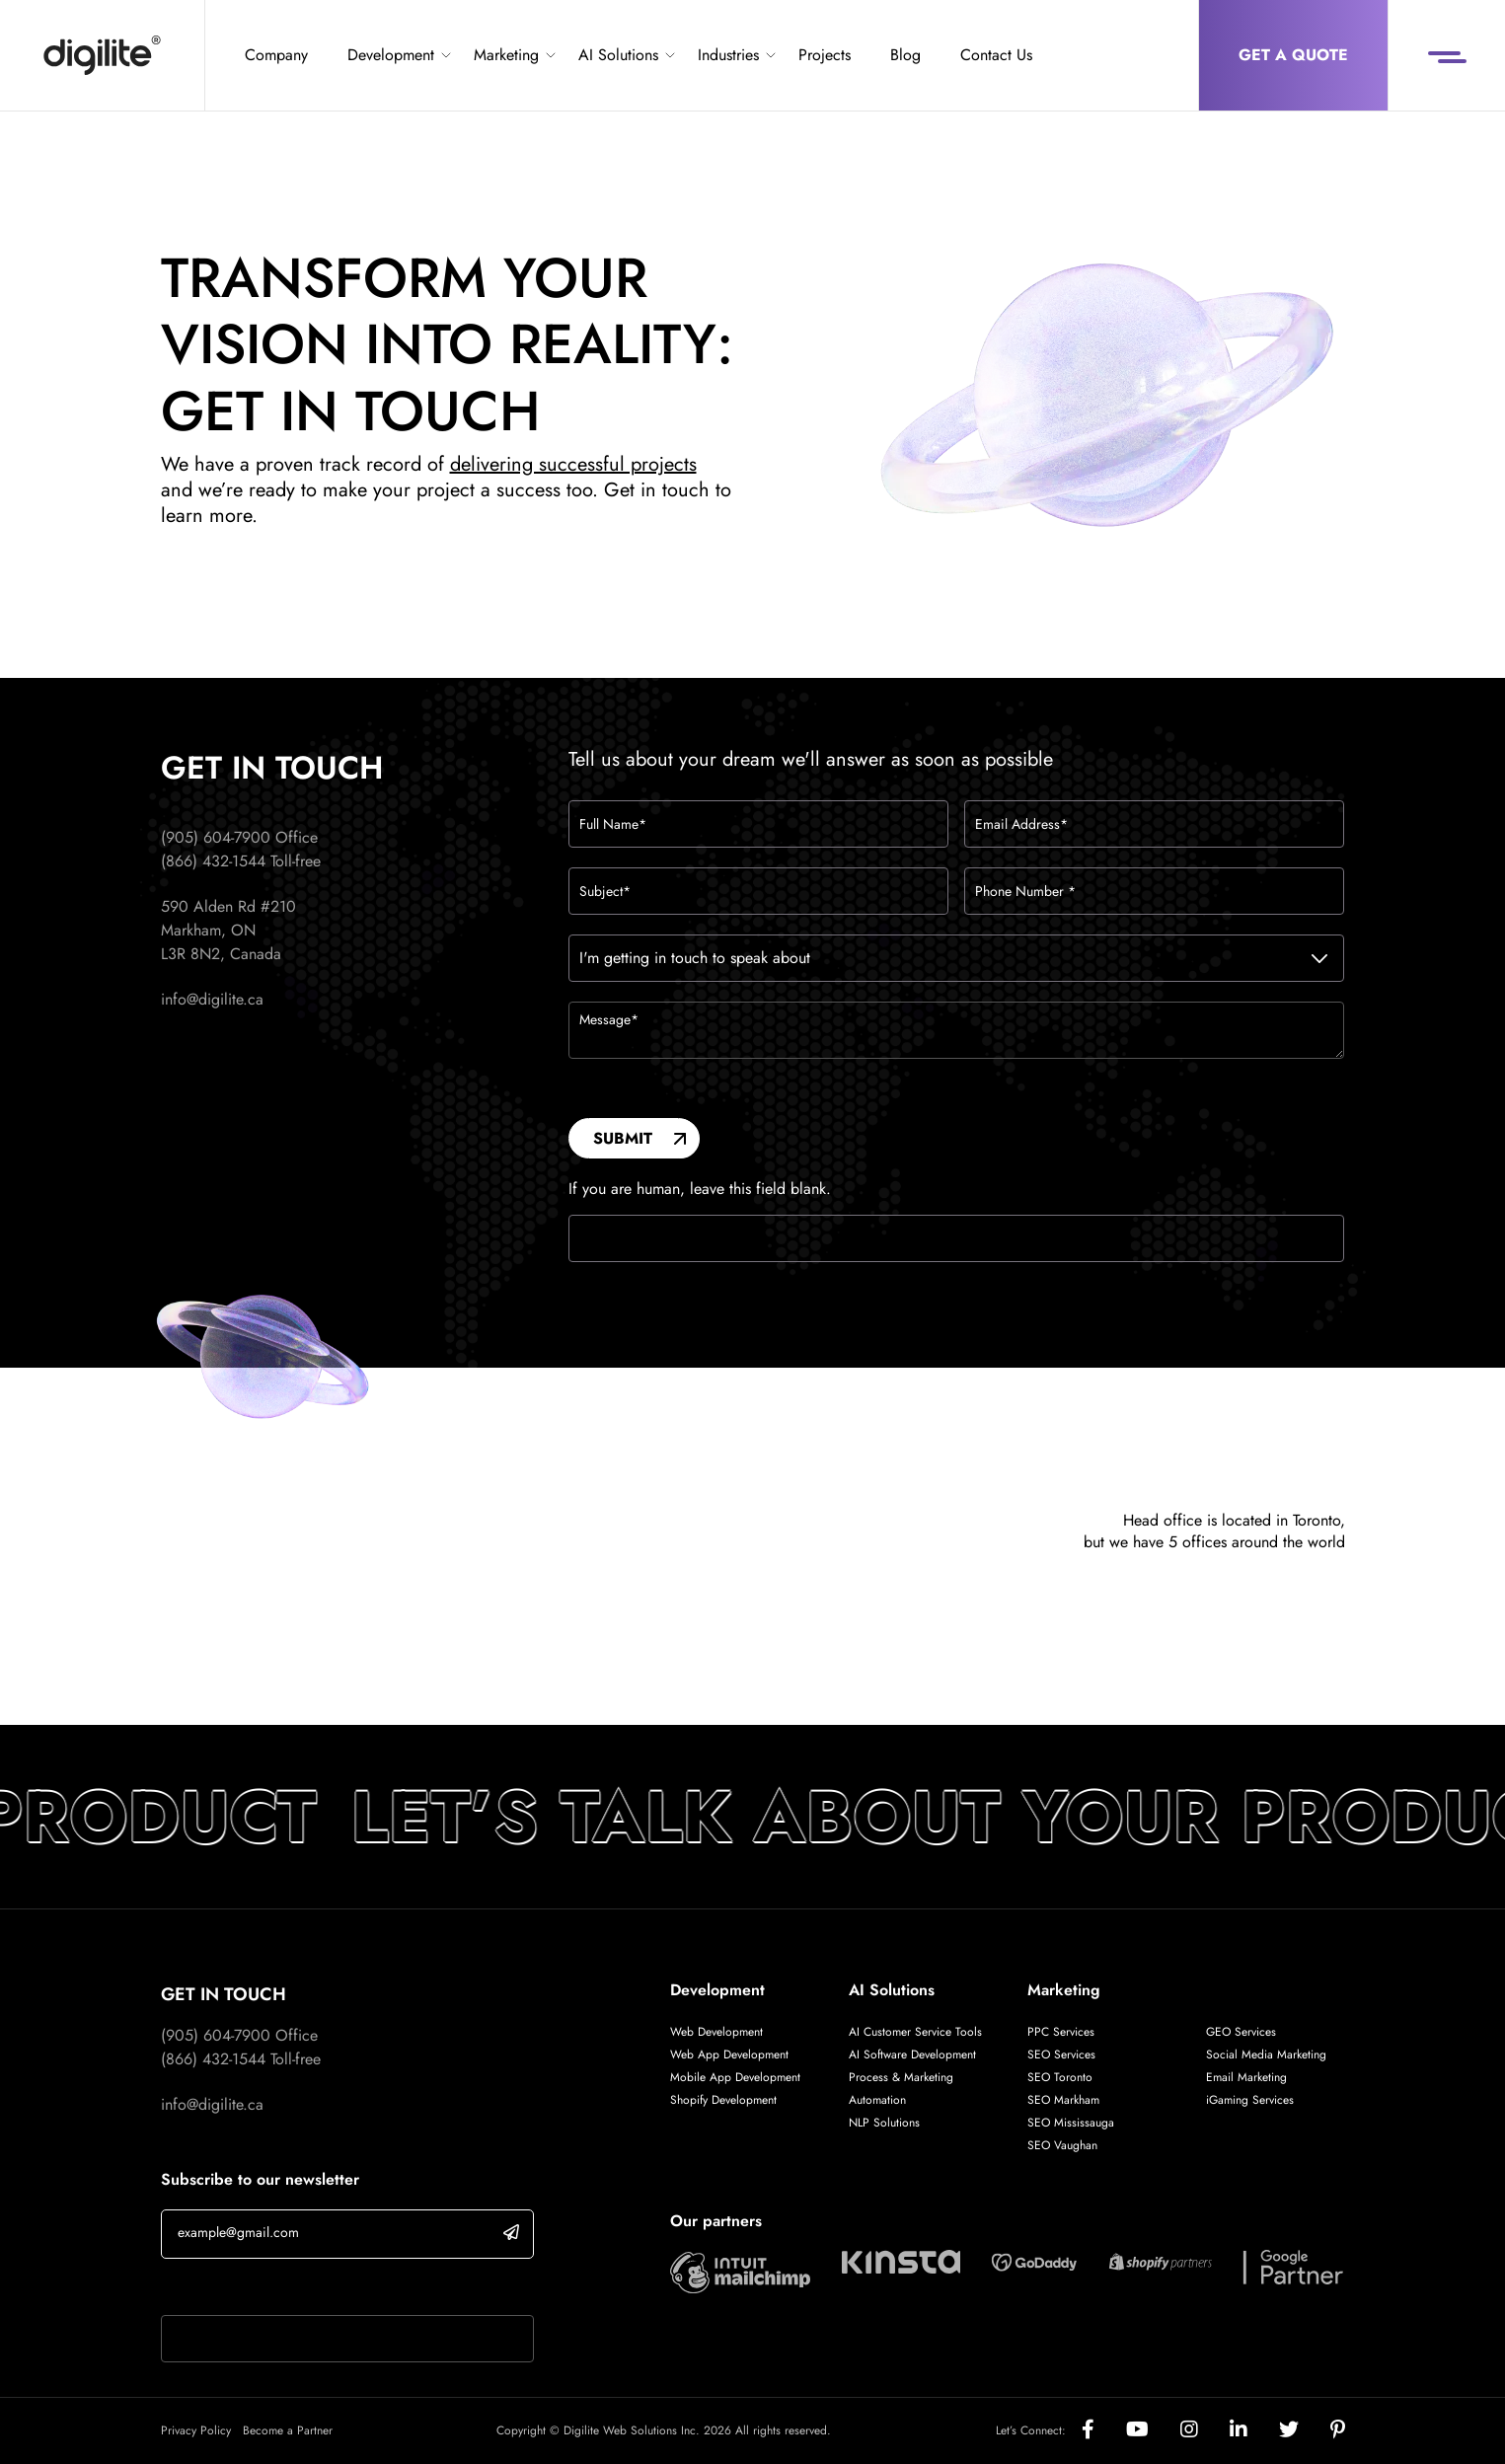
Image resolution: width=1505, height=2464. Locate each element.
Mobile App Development (735, 2077)
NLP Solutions (884, 2122)
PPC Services (1060, 2032)
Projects (824, 54)
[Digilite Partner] (740, 2270)
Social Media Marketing (1266, 2054)
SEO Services (1061, 2054)
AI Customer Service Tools (915, 2032)
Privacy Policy (196, 2430)
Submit (622, 1138)
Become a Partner (288, 2430)
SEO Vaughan (1062, 2145)
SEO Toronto (1059, 2077)
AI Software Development (912, 2054)
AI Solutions (618, 54)
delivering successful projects (573, 464)
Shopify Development (723, 2100)
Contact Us (996, 54)
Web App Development (731, 2054)
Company (276, 54)
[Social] (1104, 2431)
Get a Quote (1293, 54)
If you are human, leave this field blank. (699, 1189)
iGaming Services (1250, 2100)
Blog (905, 54)
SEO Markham (1063, 2100)
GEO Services (1241, 2032)
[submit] (511, 2231)
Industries (728, 54)
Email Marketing (1246, 2077)
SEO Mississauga (1070, 2122)
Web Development (716, 2032)
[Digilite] (102, 55)
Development (390, 54)
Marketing (506, 54)
